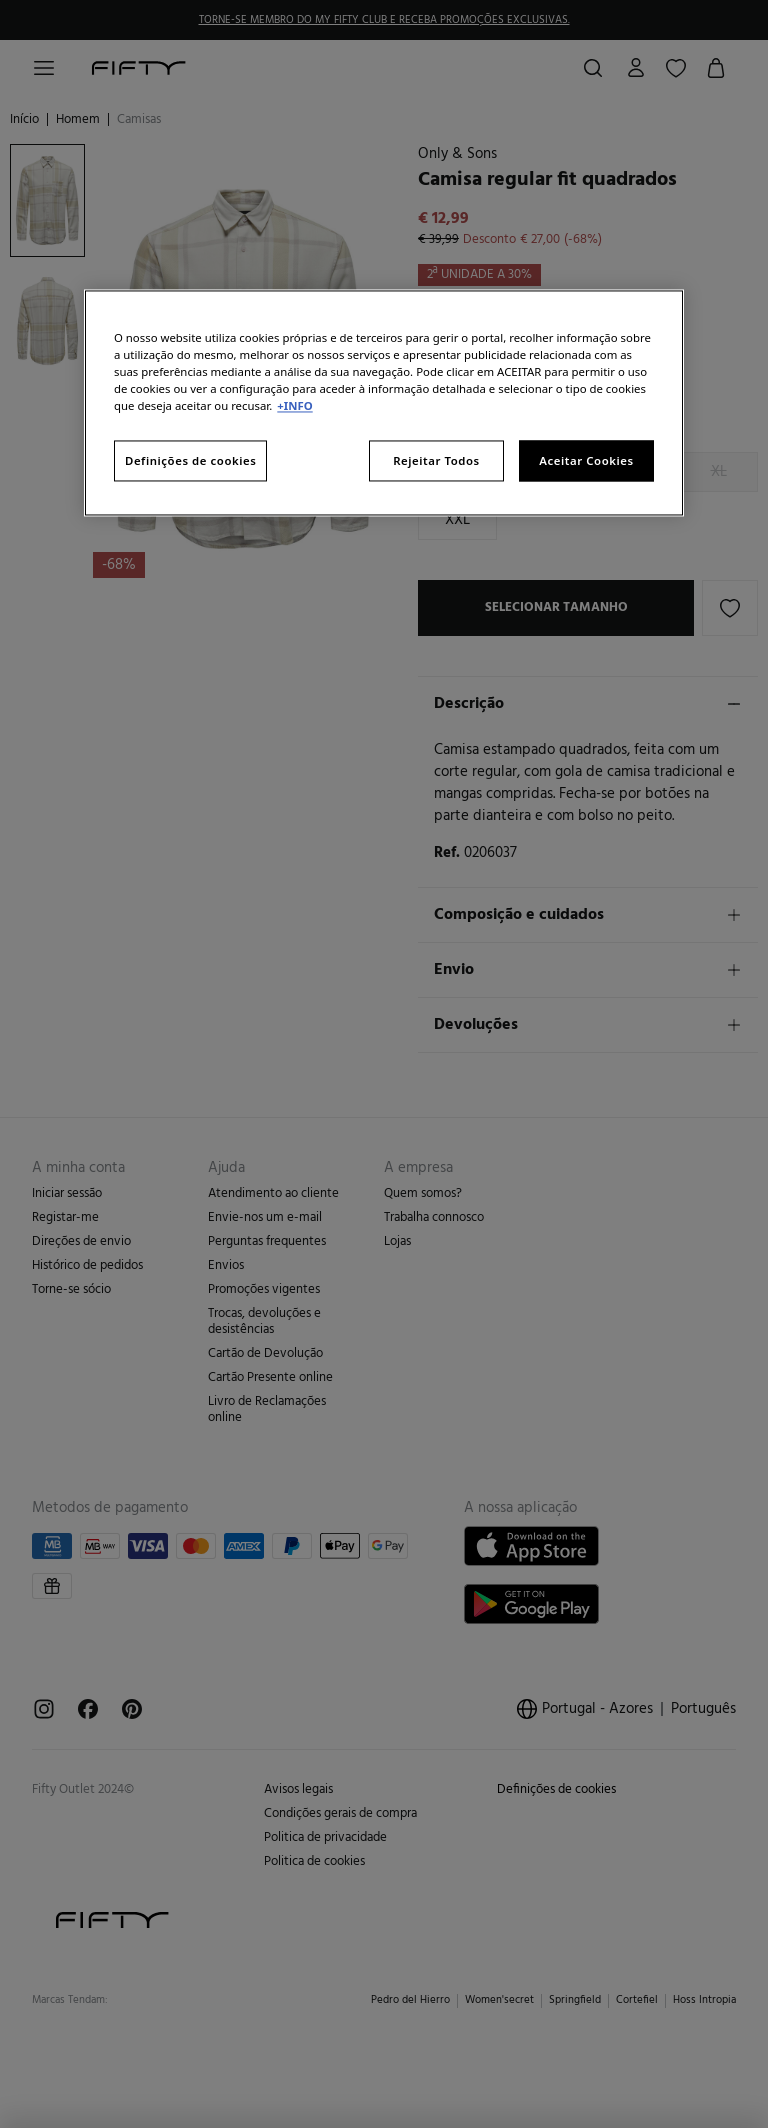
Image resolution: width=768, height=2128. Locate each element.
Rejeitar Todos (436, 460)
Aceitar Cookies (586, 460)
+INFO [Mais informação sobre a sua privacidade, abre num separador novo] (294, 406)
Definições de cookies (190, 460)
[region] (384, 403)
